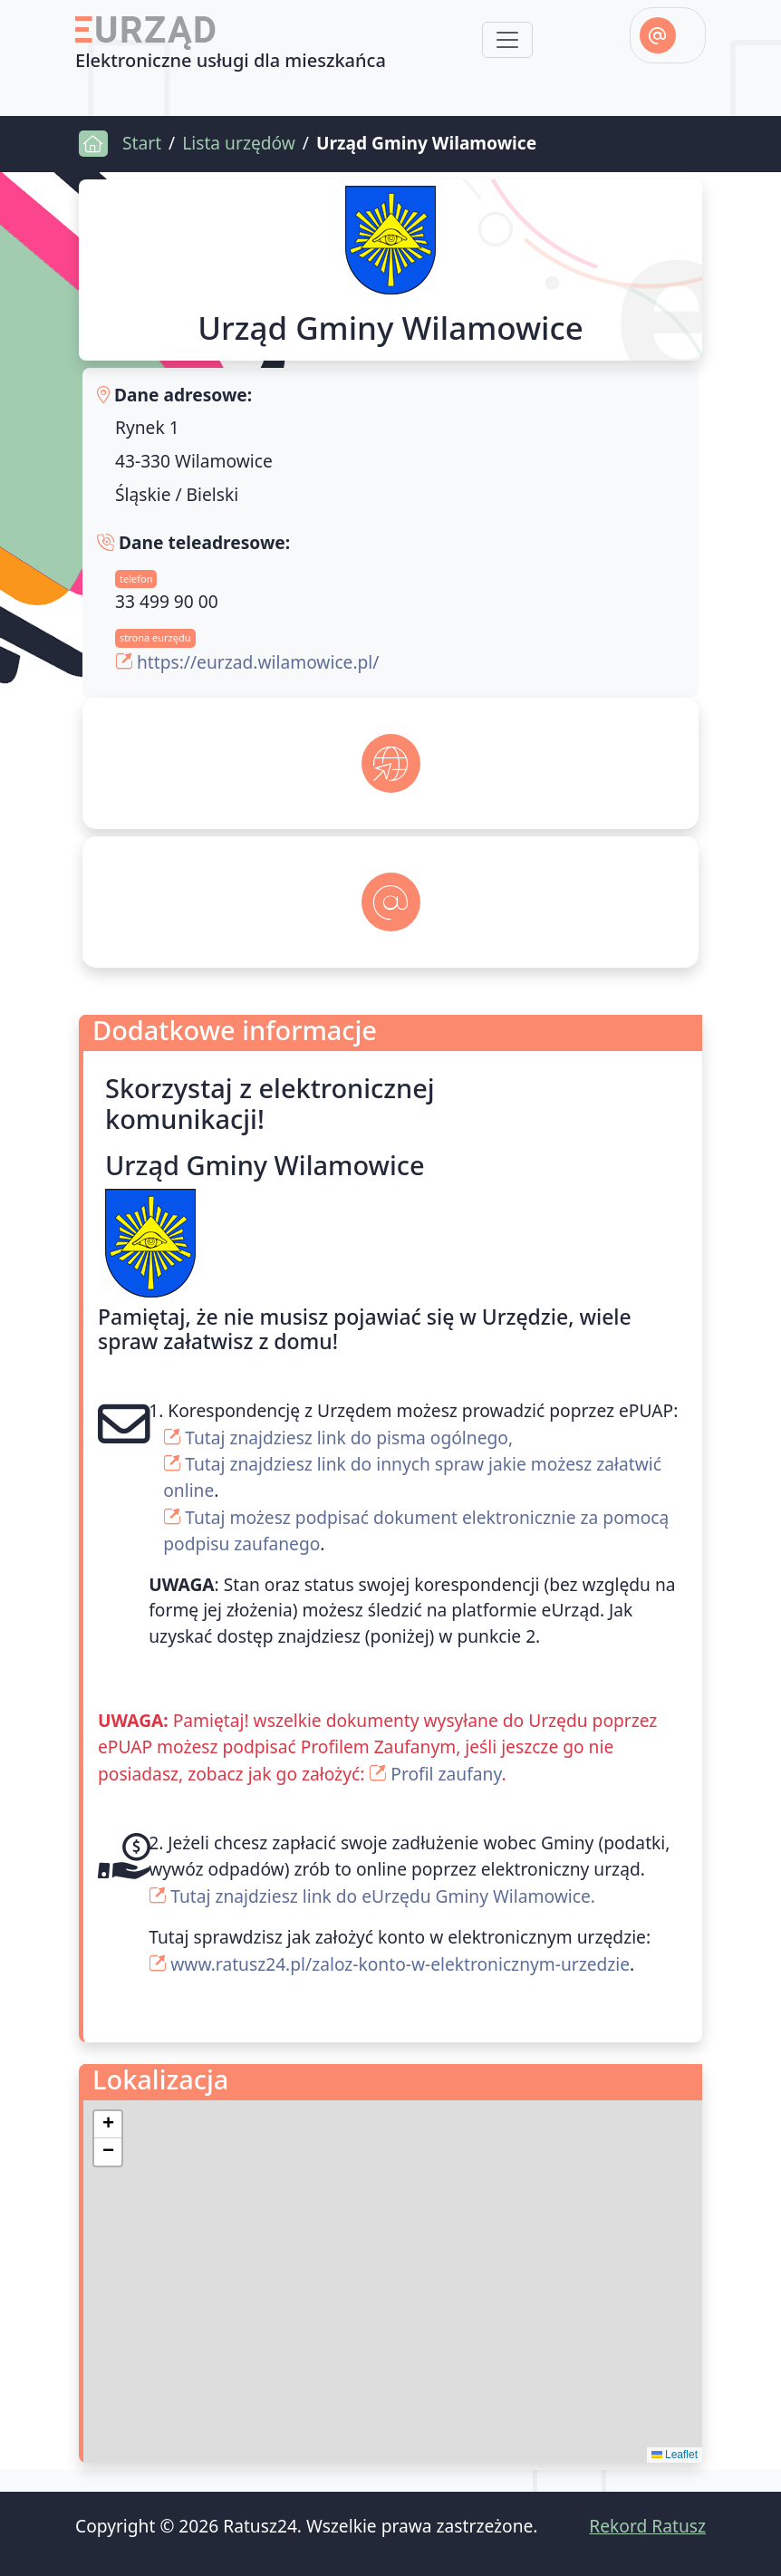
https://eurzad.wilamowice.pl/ (258, 662)
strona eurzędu (155, 637)
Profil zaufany (445, 1773)
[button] (107, 2124)
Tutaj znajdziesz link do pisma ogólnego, (349, 1437)
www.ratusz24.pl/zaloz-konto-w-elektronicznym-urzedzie (400, 1964)
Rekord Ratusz (647, 2525)
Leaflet (674, 2454)
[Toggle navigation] (507, 40)
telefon (136, 578)
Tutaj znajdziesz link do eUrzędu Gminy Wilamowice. (382, 1896)
